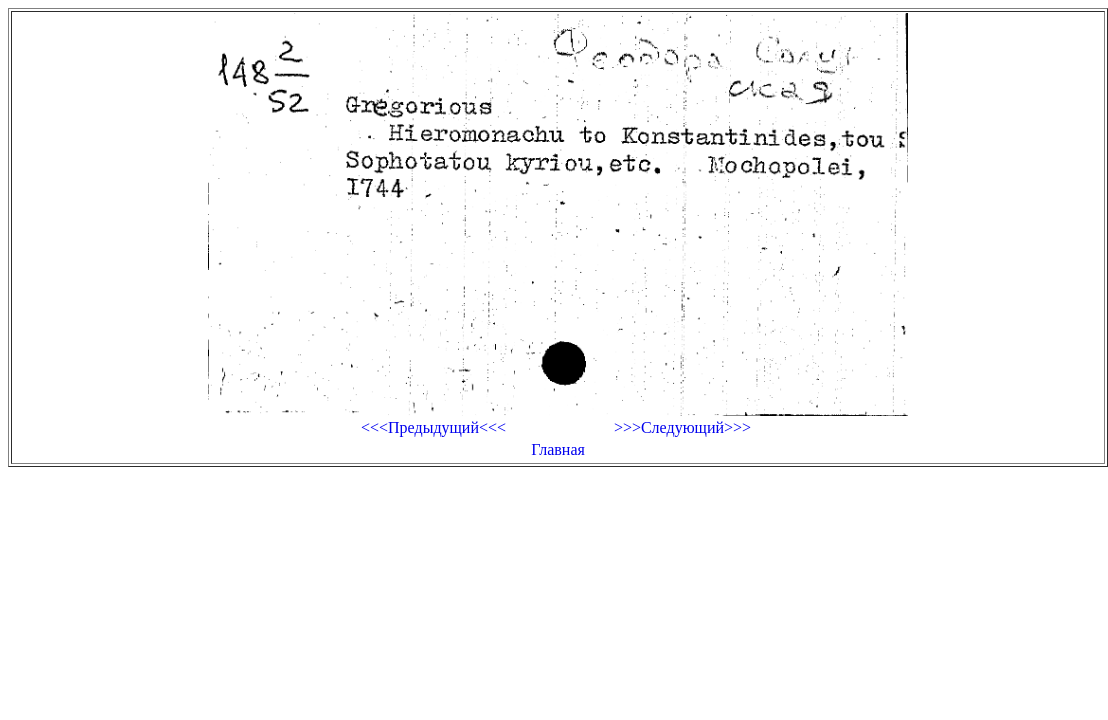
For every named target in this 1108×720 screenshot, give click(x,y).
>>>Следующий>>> (682, 427)
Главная (558, 449)
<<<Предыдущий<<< (433, 427)
